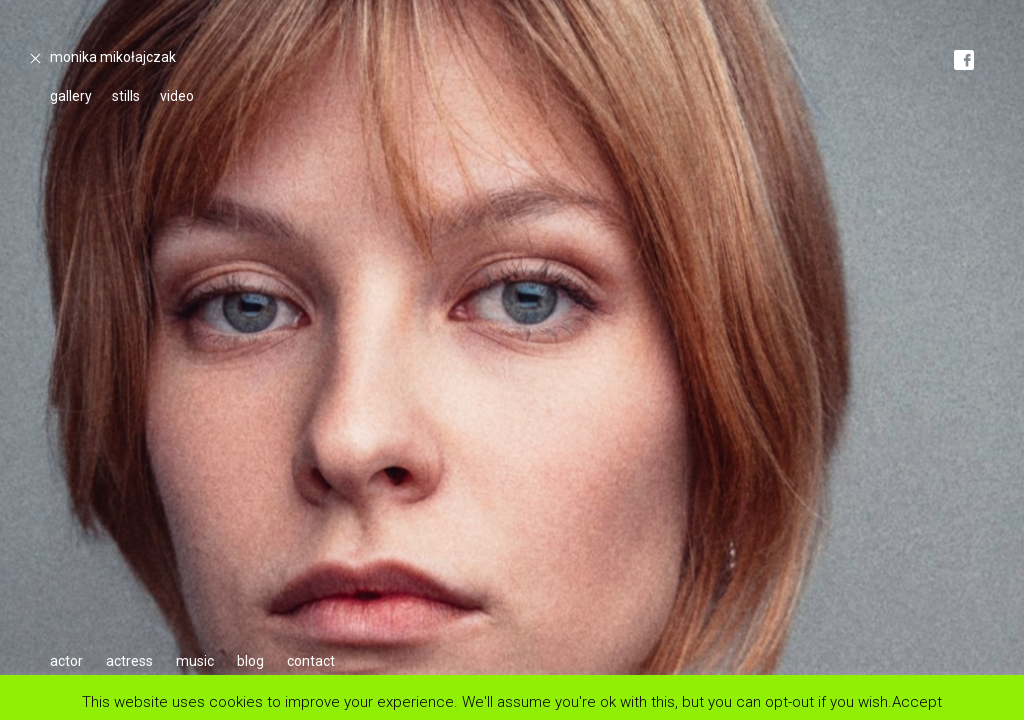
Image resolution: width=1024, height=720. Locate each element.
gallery (71, 96)
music (195, 661)
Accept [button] (917, 701)
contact (311, 661)
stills (126, 96)
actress (129, 661)
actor (66, 661)
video (177, 96)
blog (250, 661)
